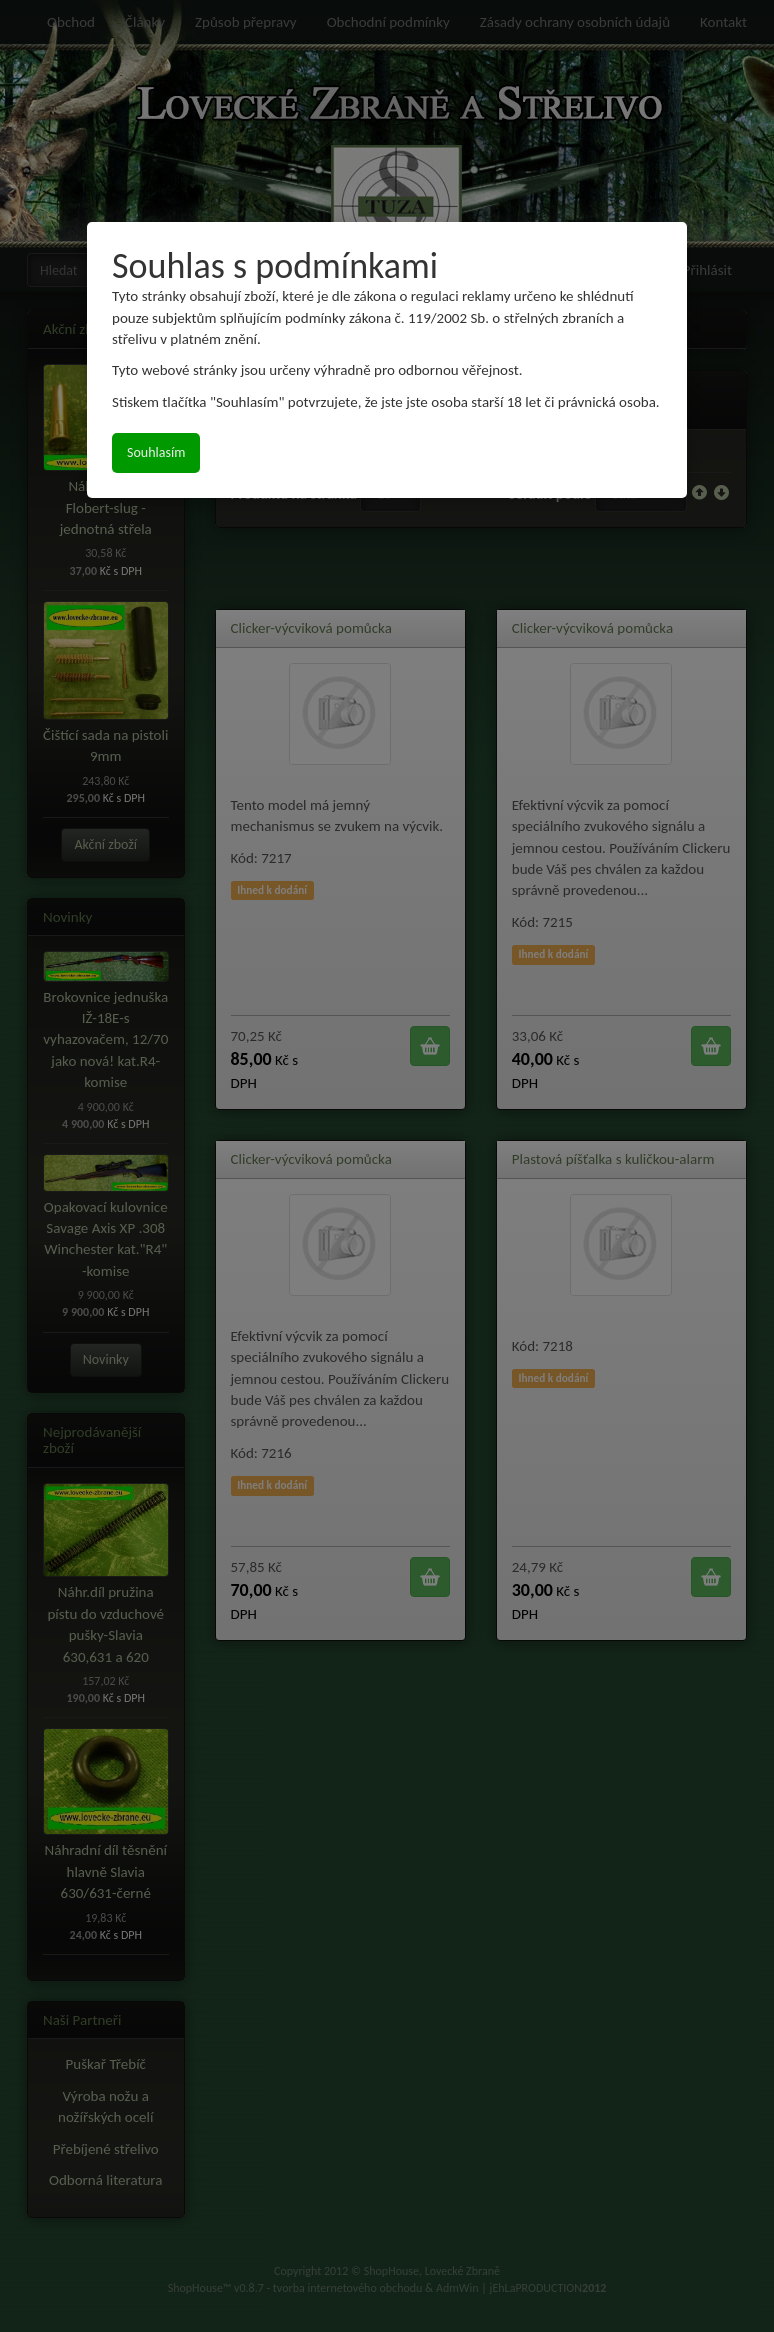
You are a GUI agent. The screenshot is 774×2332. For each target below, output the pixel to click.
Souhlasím (156, 452)
